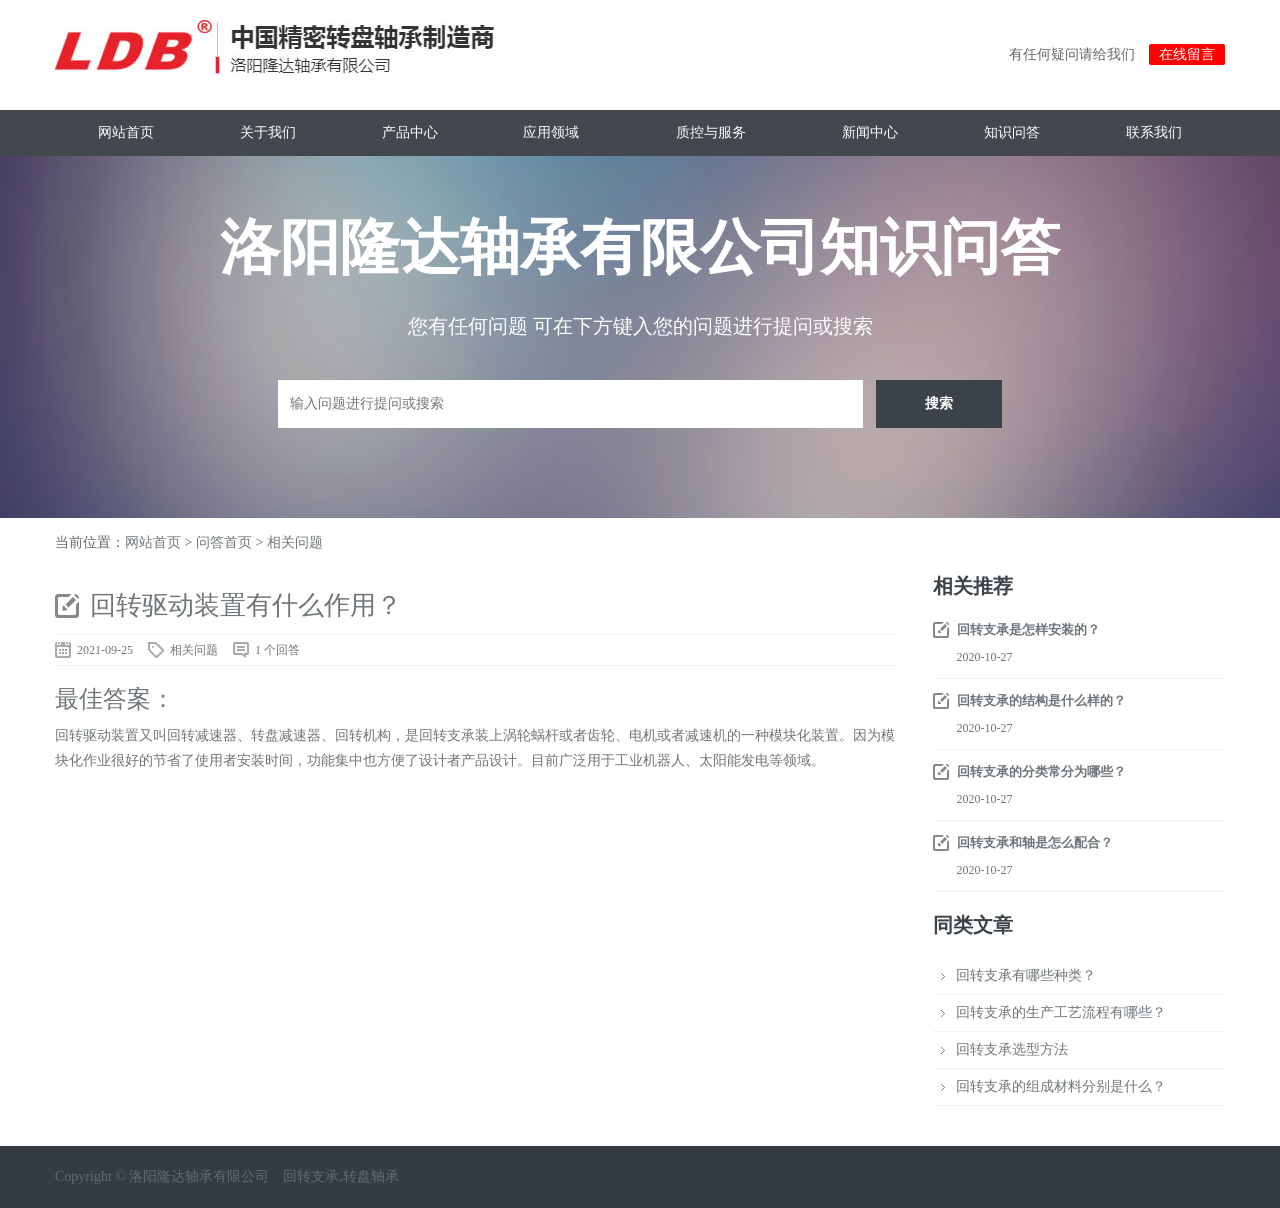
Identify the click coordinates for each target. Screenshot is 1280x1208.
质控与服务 (711, 132)
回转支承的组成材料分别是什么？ (1061, 1086)
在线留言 (1187, 54)
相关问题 (295, 542)
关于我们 (268, 132)
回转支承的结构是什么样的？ (1041, 700)
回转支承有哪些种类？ (1026, 975)
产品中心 (410, 132)
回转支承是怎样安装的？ (1028, 629)
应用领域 (551, 132)
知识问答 (1012, 132)
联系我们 (1154, 132)
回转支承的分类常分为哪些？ (1041, 771)
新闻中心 (870, 132)
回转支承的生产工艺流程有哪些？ (1061, 1012)
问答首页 (224, 542)
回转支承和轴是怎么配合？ (1035, 842)
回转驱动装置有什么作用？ (246, 605)
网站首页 (126, 132)
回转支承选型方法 (1012, 1049)
